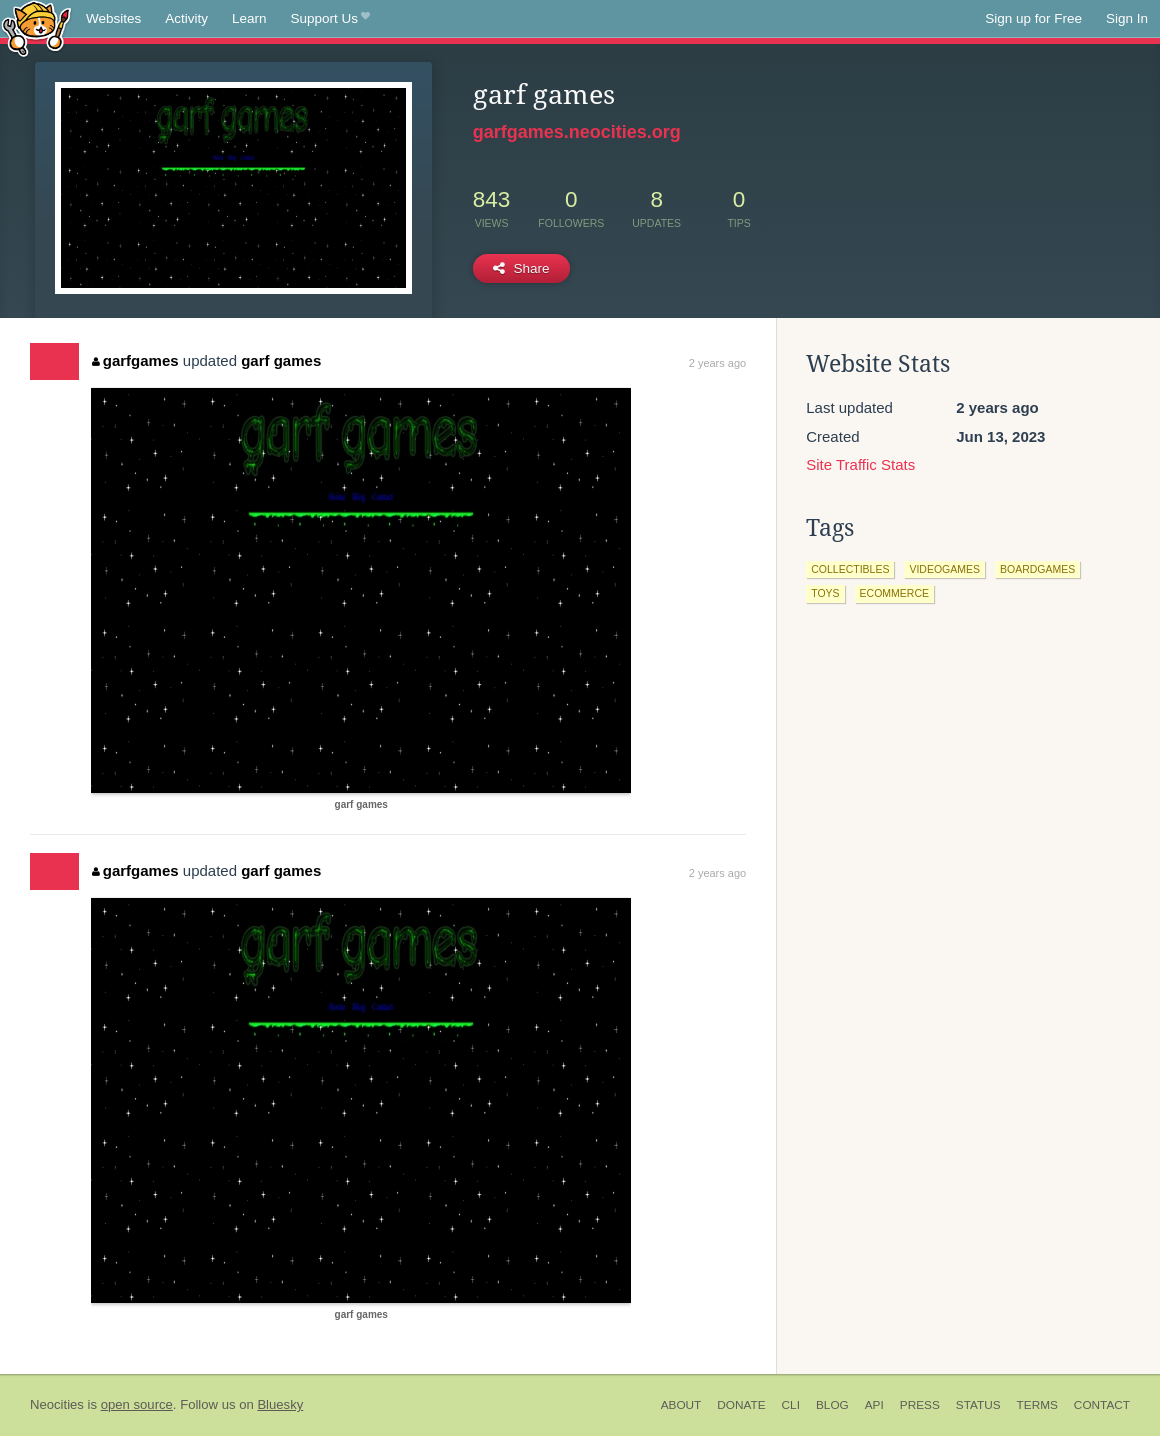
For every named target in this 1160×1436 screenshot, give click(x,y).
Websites (113, 18)
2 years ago (717, 363)
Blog (832, 1405)
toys (825, 593)
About (681, 1405)
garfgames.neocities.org (577, 132)
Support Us (330, 19)
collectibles (850, 569)
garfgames (135, 360)
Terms (1037, 1405)
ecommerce (894, 593)
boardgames (1037, 569)
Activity (186, 18)
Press (920, 1405)
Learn (249, 18)
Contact (1102, 1405)
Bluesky (280, 1404)
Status (978, 1405)
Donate (741, 1405)
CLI (791, 1405)
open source (137, 1404)
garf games (281, 360)
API (874, 1405)
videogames (944, 569)
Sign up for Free (1033, 18)
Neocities (57, 1404)
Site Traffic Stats (860, 464)
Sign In (1127, 18)
